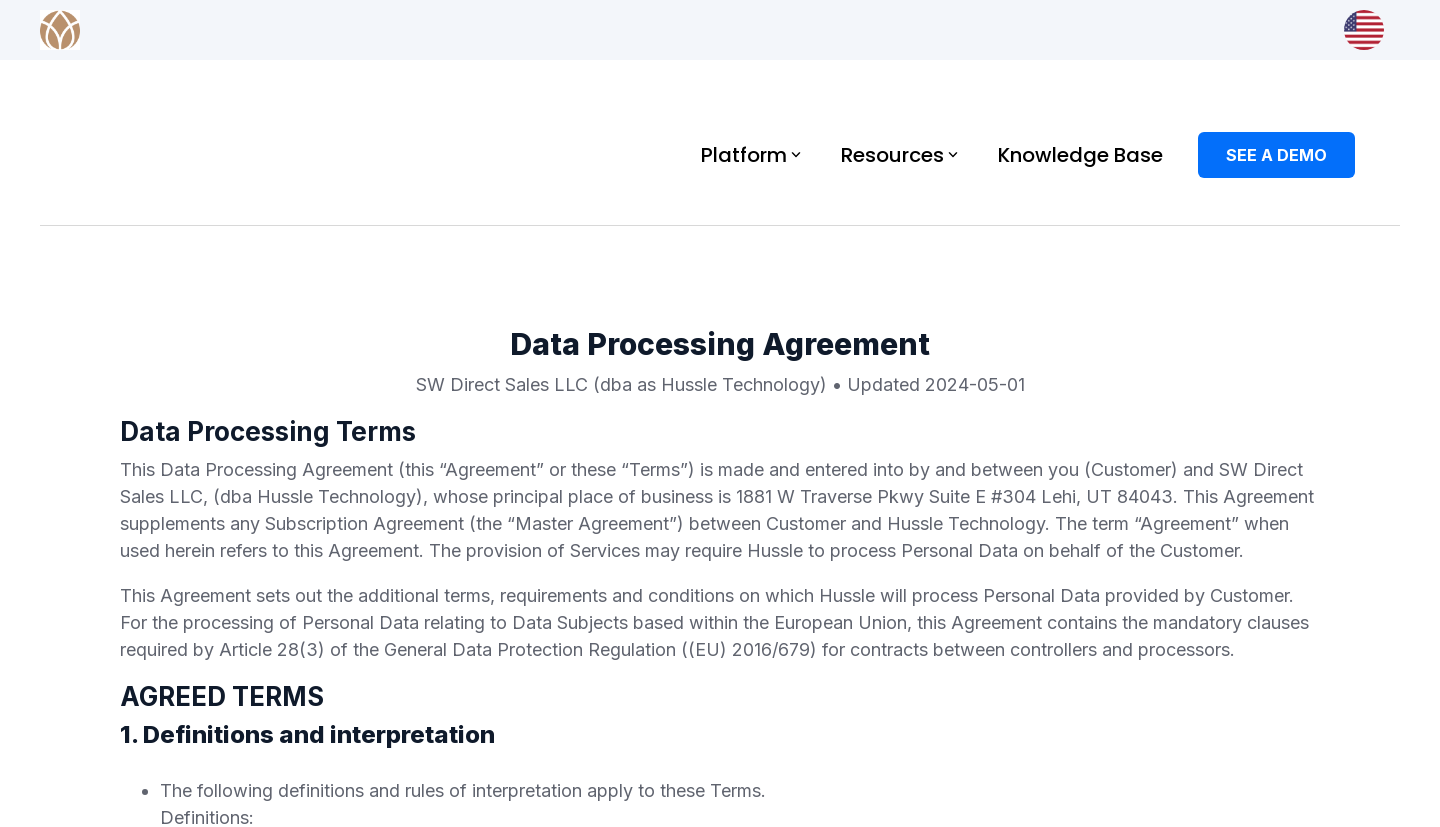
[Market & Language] (1364, 30)
